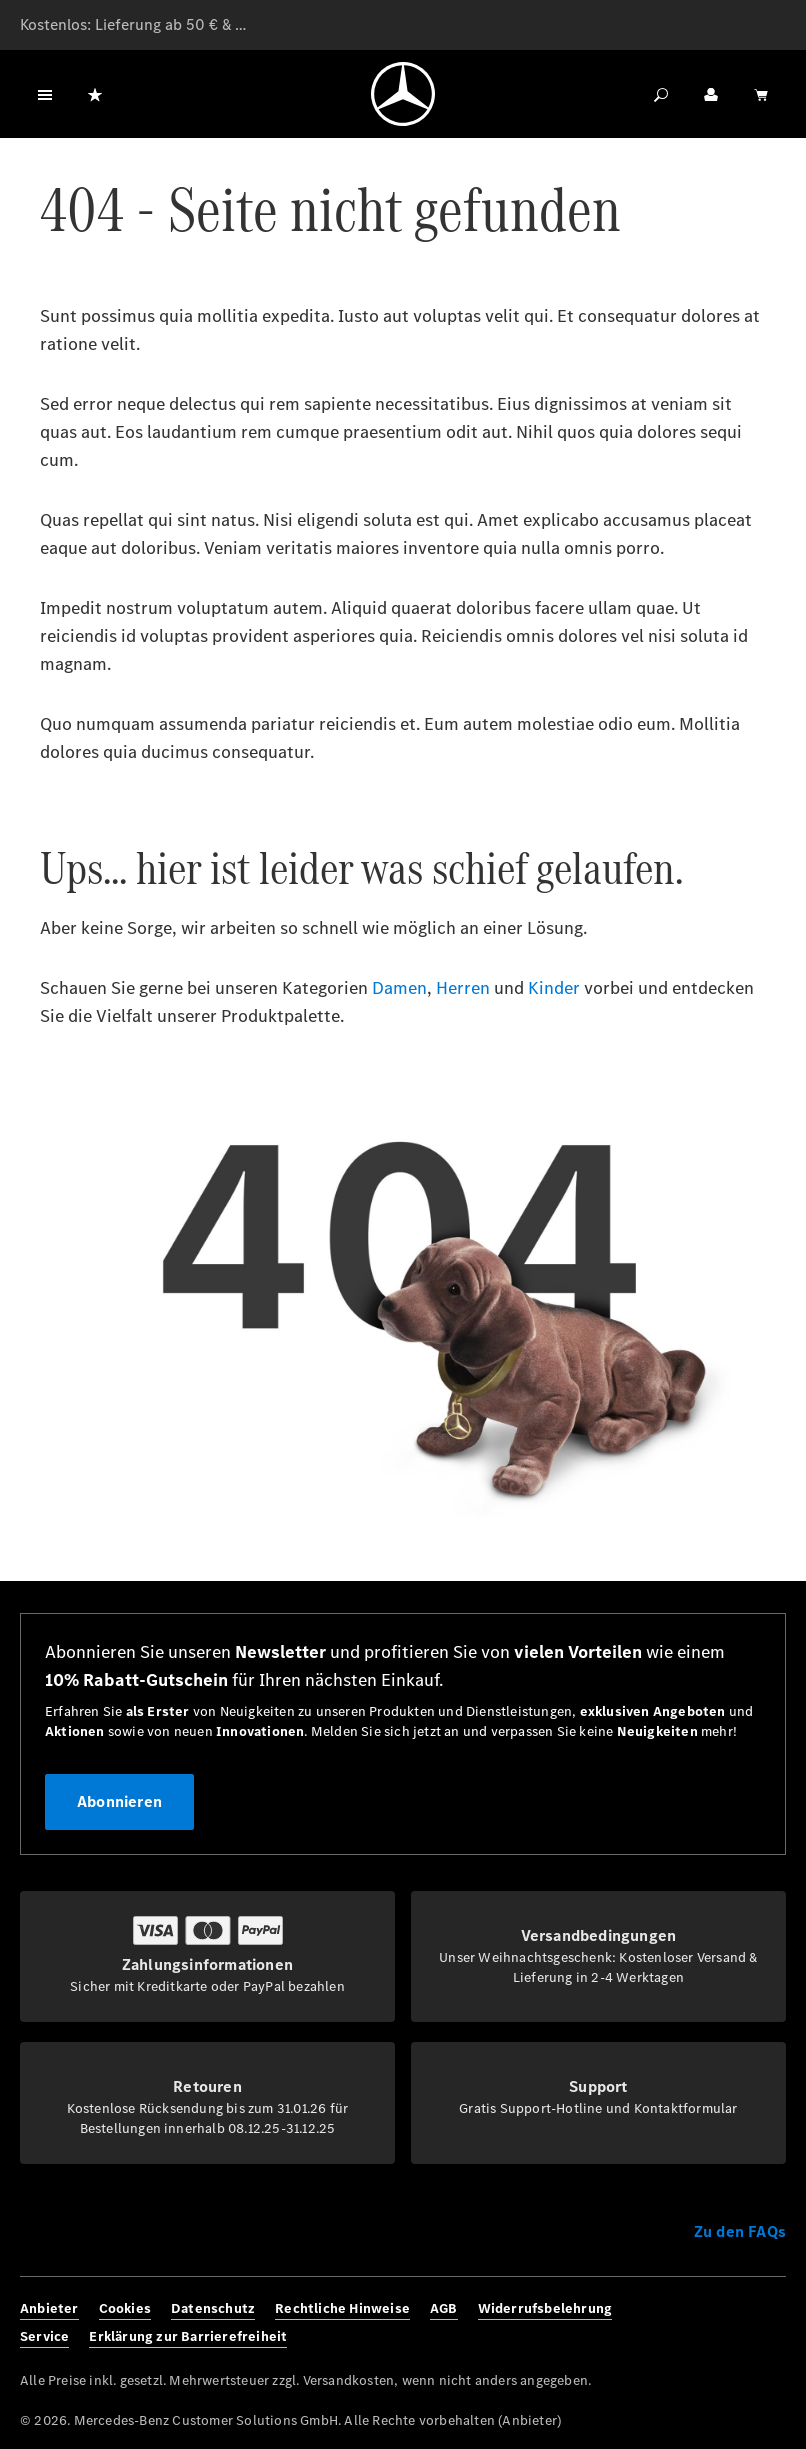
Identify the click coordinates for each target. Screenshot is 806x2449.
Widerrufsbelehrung (545, 2308)
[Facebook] (686, 2323)
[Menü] (45, 94)
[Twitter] (743, 2323)
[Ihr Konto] (711, 94)
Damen (399, 988)
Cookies (125, 2308)
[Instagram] (714, 2323)
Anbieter (49, 2308)
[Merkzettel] (95, 94)
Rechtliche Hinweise (342, 2308)
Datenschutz (213, 2308)
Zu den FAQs (740, 2231)
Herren (463, 988)
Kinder (554, 988)
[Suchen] (661, 94)
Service (44, 2336)
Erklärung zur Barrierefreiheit (188, 2336)
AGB (444, 2308)
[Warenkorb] (761, 94)
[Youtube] (771, 2323)
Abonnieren (119, 1801)
